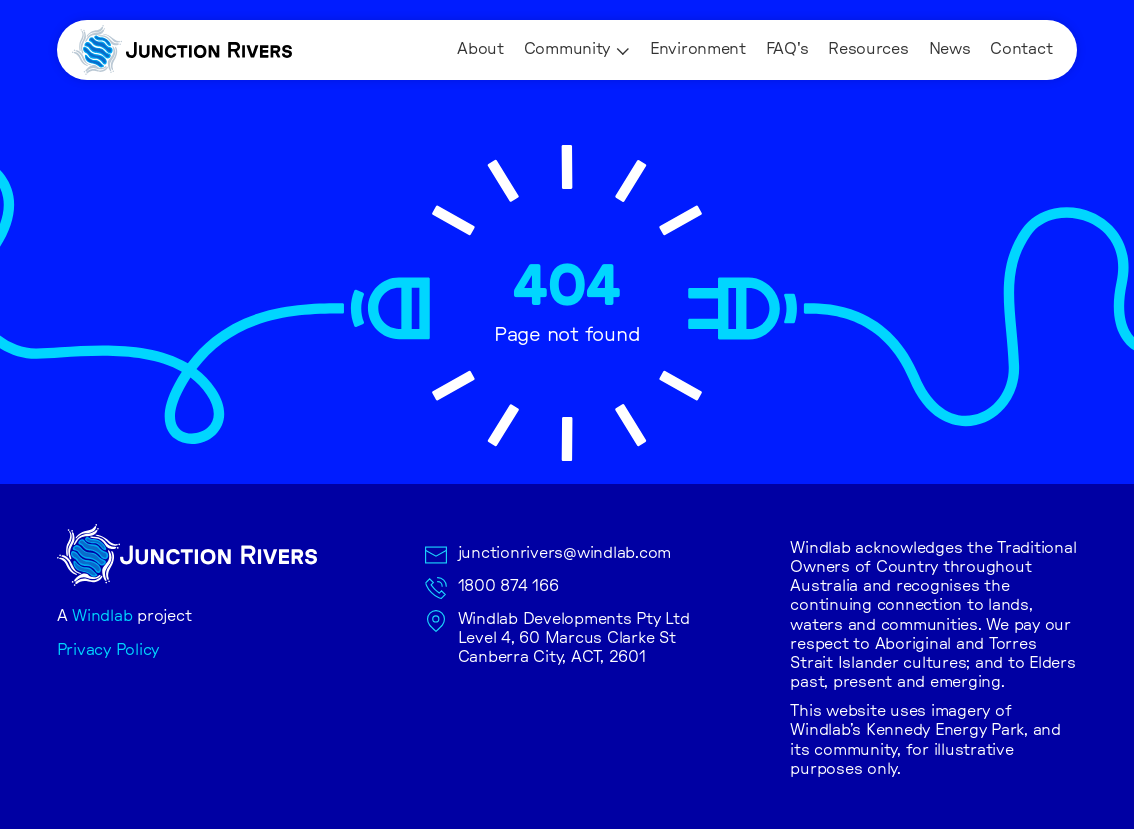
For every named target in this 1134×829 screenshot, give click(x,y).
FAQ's (787, 49)
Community (567, 49)
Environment (698, 49)
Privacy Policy (108, 650)
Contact (1021, 49)
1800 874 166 (508, 586)
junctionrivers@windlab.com (565, 553)
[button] (577, 50)
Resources (868, 49)
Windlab (102, 616)
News (950, 49)
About (480, 49)
